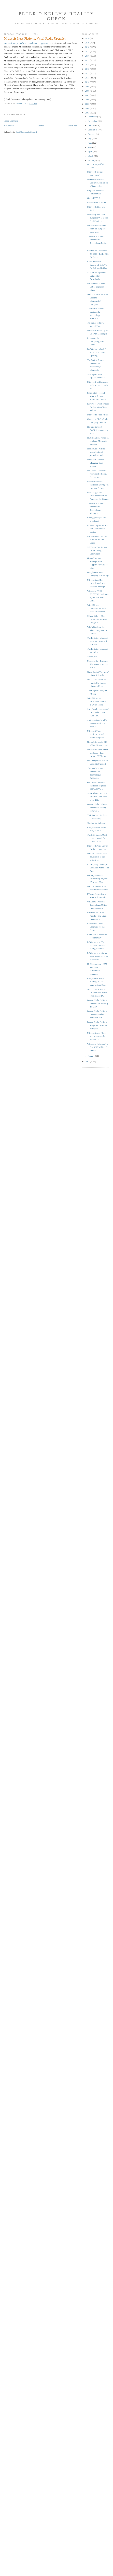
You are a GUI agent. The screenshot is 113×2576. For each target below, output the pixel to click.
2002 (87, 1061)
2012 (87, 73)
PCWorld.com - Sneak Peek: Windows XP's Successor (97, 956)
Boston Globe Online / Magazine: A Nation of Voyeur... (97, 1025)
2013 (87, 69)
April (90, 151)
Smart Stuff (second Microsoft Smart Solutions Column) (96, 396)
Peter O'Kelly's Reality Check (56, 16)
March (91, 156)
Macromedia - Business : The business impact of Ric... (98, 664)
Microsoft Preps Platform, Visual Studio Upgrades (26, 43)
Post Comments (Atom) (26, 132)
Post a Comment (11, 121)
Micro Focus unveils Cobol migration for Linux (97, 286)
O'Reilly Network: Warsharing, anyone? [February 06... (97, 878)
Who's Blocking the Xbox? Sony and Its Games (97, 630)
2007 (87, 95)
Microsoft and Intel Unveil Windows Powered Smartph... (97, 583)
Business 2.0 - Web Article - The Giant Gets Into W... (96, 915)
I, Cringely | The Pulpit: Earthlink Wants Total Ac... (98, 867)
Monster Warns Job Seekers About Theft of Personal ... (97, 182)
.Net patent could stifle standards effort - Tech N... (97, 723)
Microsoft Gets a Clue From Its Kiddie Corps (97, 539)
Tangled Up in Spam (96, 823)
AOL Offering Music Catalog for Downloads (96, 275)
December (92, 116)
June (90, 143)
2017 (87, 51)
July (90, 138)
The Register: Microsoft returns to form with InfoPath (97, 641)
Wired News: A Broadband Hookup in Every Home (97, 701)
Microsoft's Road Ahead (97, 414)
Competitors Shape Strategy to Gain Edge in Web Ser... (96, 981)
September (93, 129)
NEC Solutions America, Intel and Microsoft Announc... (98, 441)
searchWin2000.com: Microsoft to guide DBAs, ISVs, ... (96, 785)
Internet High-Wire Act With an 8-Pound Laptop (97, 528)
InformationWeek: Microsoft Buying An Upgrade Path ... (97, 484)
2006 (87, 99)
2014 (87, 64)
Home (41, 125)
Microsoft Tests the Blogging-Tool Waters (95, 462)
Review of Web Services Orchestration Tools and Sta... (98, 407)
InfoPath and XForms (96, 202)
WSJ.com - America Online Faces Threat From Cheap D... (97, 992)
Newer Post (9, 125)
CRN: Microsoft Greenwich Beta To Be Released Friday (97, 264)
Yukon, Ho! (92, 656)
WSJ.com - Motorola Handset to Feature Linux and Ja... (96, 682)
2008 (87, 91)
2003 (87, 112)
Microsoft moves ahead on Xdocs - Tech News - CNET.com (97, 752)
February (92, 160)
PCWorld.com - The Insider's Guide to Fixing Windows (96, 945)
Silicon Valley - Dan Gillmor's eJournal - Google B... (97, 619)
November (92, 121)
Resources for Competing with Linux (95, 341)
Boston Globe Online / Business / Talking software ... (97, 807)
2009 (87, 86)
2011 (87, 77)
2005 (87, 104)
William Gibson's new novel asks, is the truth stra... (97, 856)
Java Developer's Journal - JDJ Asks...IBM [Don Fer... (98, 712)
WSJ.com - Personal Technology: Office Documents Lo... (97, 905)
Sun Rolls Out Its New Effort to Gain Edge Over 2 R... (97, 796)
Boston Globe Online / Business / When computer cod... (97, 1014)
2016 (87, 56)
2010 (87, 82)
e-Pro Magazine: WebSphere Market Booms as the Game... (98, 495)
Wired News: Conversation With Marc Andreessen (96, 608)
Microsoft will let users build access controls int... (97, 385)
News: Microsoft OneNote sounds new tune (97, 430)
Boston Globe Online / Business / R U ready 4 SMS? (97, 1003)
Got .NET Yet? (93, 198)
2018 (87, 47)
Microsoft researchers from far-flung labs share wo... (96, 228)
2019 (87, 42)
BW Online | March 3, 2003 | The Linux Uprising (97, 352)
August (91, 134)
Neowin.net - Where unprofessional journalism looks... (96, 452)
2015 (87, 60)
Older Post (72, 125)
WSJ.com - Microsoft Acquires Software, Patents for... (97, 473)
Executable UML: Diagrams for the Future (96, 926)
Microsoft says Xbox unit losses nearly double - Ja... (96, 1036)
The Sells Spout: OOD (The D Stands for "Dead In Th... (97, 838)
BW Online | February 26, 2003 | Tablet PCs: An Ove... (98, 253)
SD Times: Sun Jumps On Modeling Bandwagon (97, 550)
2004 (87, 108)
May (90, 147)
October (91, 125)
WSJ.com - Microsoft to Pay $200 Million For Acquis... (98, 1047)
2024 (87, 38)
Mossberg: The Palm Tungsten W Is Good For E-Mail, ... (97, 217)
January (91, 1056)
